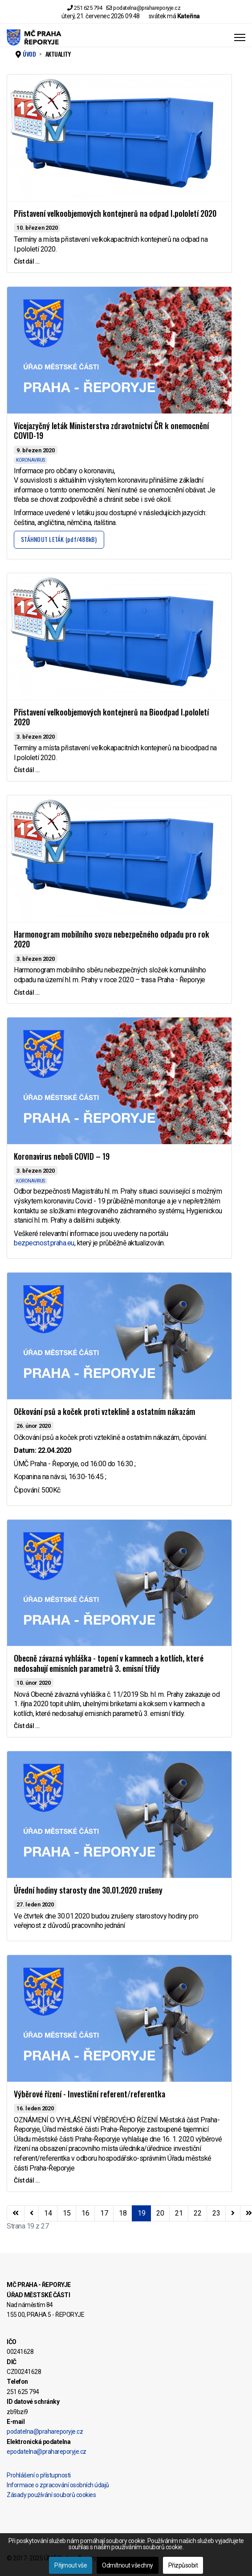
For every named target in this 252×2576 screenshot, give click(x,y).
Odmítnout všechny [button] (127, 2565)
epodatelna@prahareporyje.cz (46, 2451)
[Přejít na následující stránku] (232, 2213)
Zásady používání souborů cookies (51, 2494)
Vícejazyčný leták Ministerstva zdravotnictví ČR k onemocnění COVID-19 (111, 431)
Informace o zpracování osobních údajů (58, 2485)
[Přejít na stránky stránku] (31, 2213)
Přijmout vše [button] (70, 2565)
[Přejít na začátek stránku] (15, 2213)
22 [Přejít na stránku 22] (197, 2213)
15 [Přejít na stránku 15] (66, 2213)
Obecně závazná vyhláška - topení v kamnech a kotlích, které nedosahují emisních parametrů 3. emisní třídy (108, 1663)
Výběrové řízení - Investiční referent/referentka (89, 2094)
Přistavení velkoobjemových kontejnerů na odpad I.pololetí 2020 (115, 213)
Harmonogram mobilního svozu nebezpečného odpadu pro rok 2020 (111, 939)
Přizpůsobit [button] (183, 2565)
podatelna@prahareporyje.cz (146, 7)
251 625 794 (88, 7)
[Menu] (239, 37)
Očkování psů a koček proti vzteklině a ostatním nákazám (104, 1411)
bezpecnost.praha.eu (44, 1243)
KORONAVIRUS (30, 460)
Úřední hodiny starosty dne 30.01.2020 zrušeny (88, 1890)
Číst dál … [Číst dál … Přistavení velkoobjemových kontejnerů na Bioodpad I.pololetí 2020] (26, 769)
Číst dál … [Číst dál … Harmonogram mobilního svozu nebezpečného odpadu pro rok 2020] (26, 992)
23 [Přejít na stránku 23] (216, 2213)
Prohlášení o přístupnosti (39, 2475)
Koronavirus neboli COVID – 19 (62, 1156)
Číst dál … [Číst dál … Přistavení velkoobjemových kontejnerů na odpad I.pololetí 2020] (26, 261)
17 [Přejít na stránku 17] (104, 2213)
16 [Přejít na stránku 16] (85, 2213)
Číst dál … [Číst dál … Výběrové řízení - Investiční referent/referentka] (26, 2180)
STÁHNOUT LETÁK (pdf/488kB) (59, 539)
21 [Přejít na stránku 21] (179, 2213)
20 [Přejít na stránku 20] (160, 2213)
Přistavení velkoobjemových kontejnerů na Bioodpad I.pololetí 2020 (111, 717)
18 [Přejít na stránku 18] (122, 2213)
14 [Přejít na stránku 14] (48, 2213)
